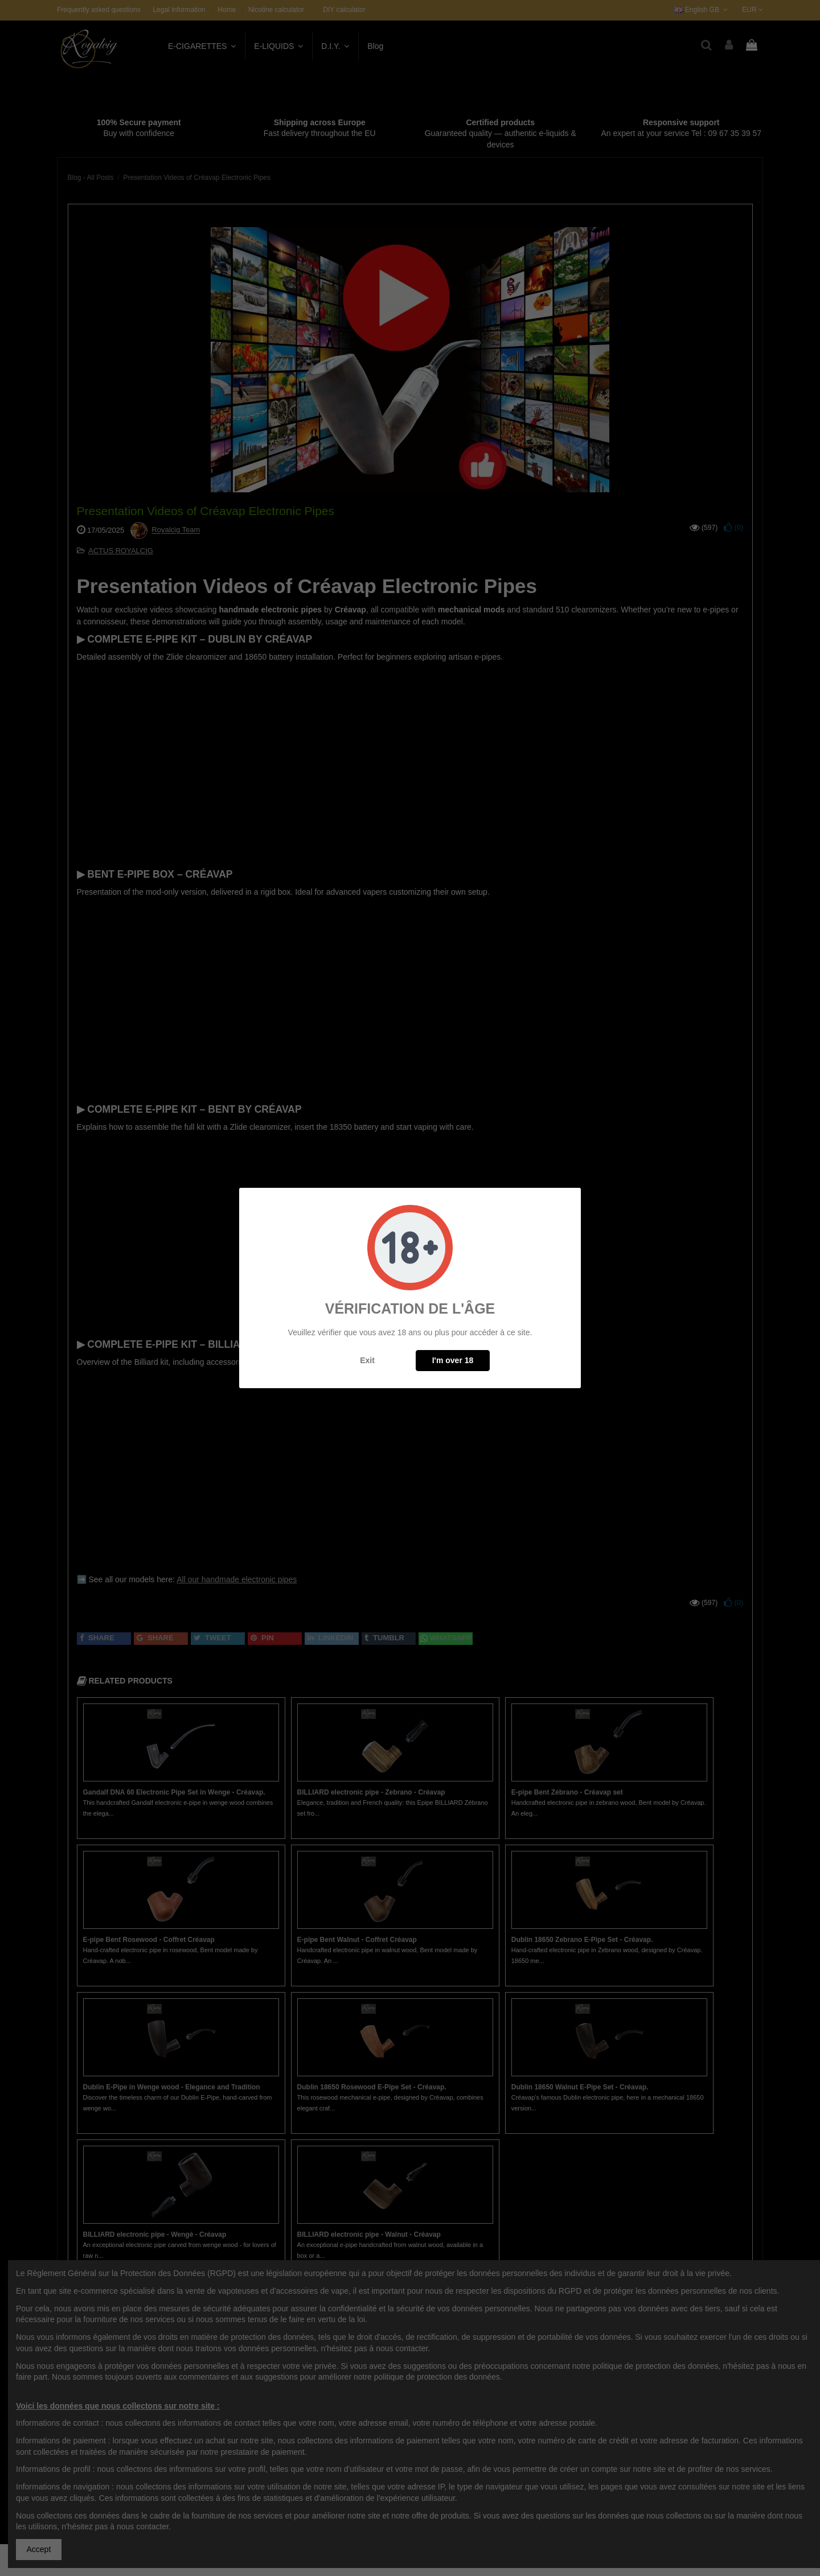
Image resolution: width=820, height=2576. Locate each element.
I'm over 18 (453, 1360)
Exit (367, 1360)
